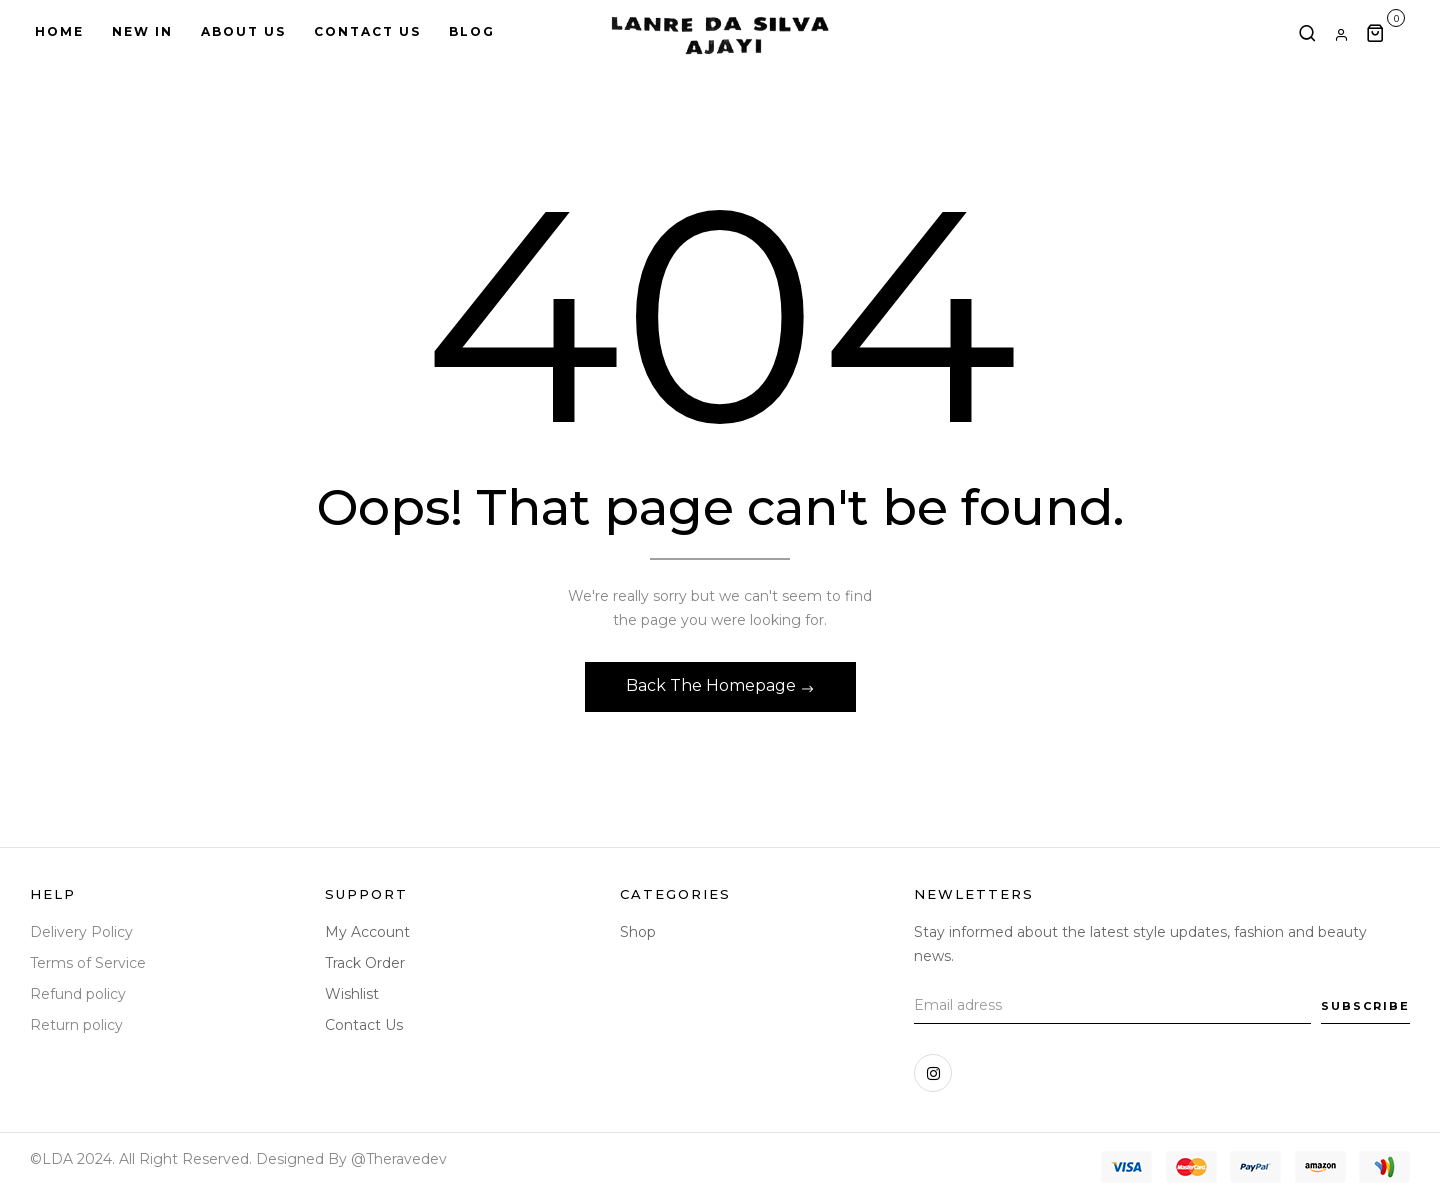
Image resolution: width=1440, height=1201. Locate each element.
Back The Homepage (713, 685)
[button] (1385, 32)
